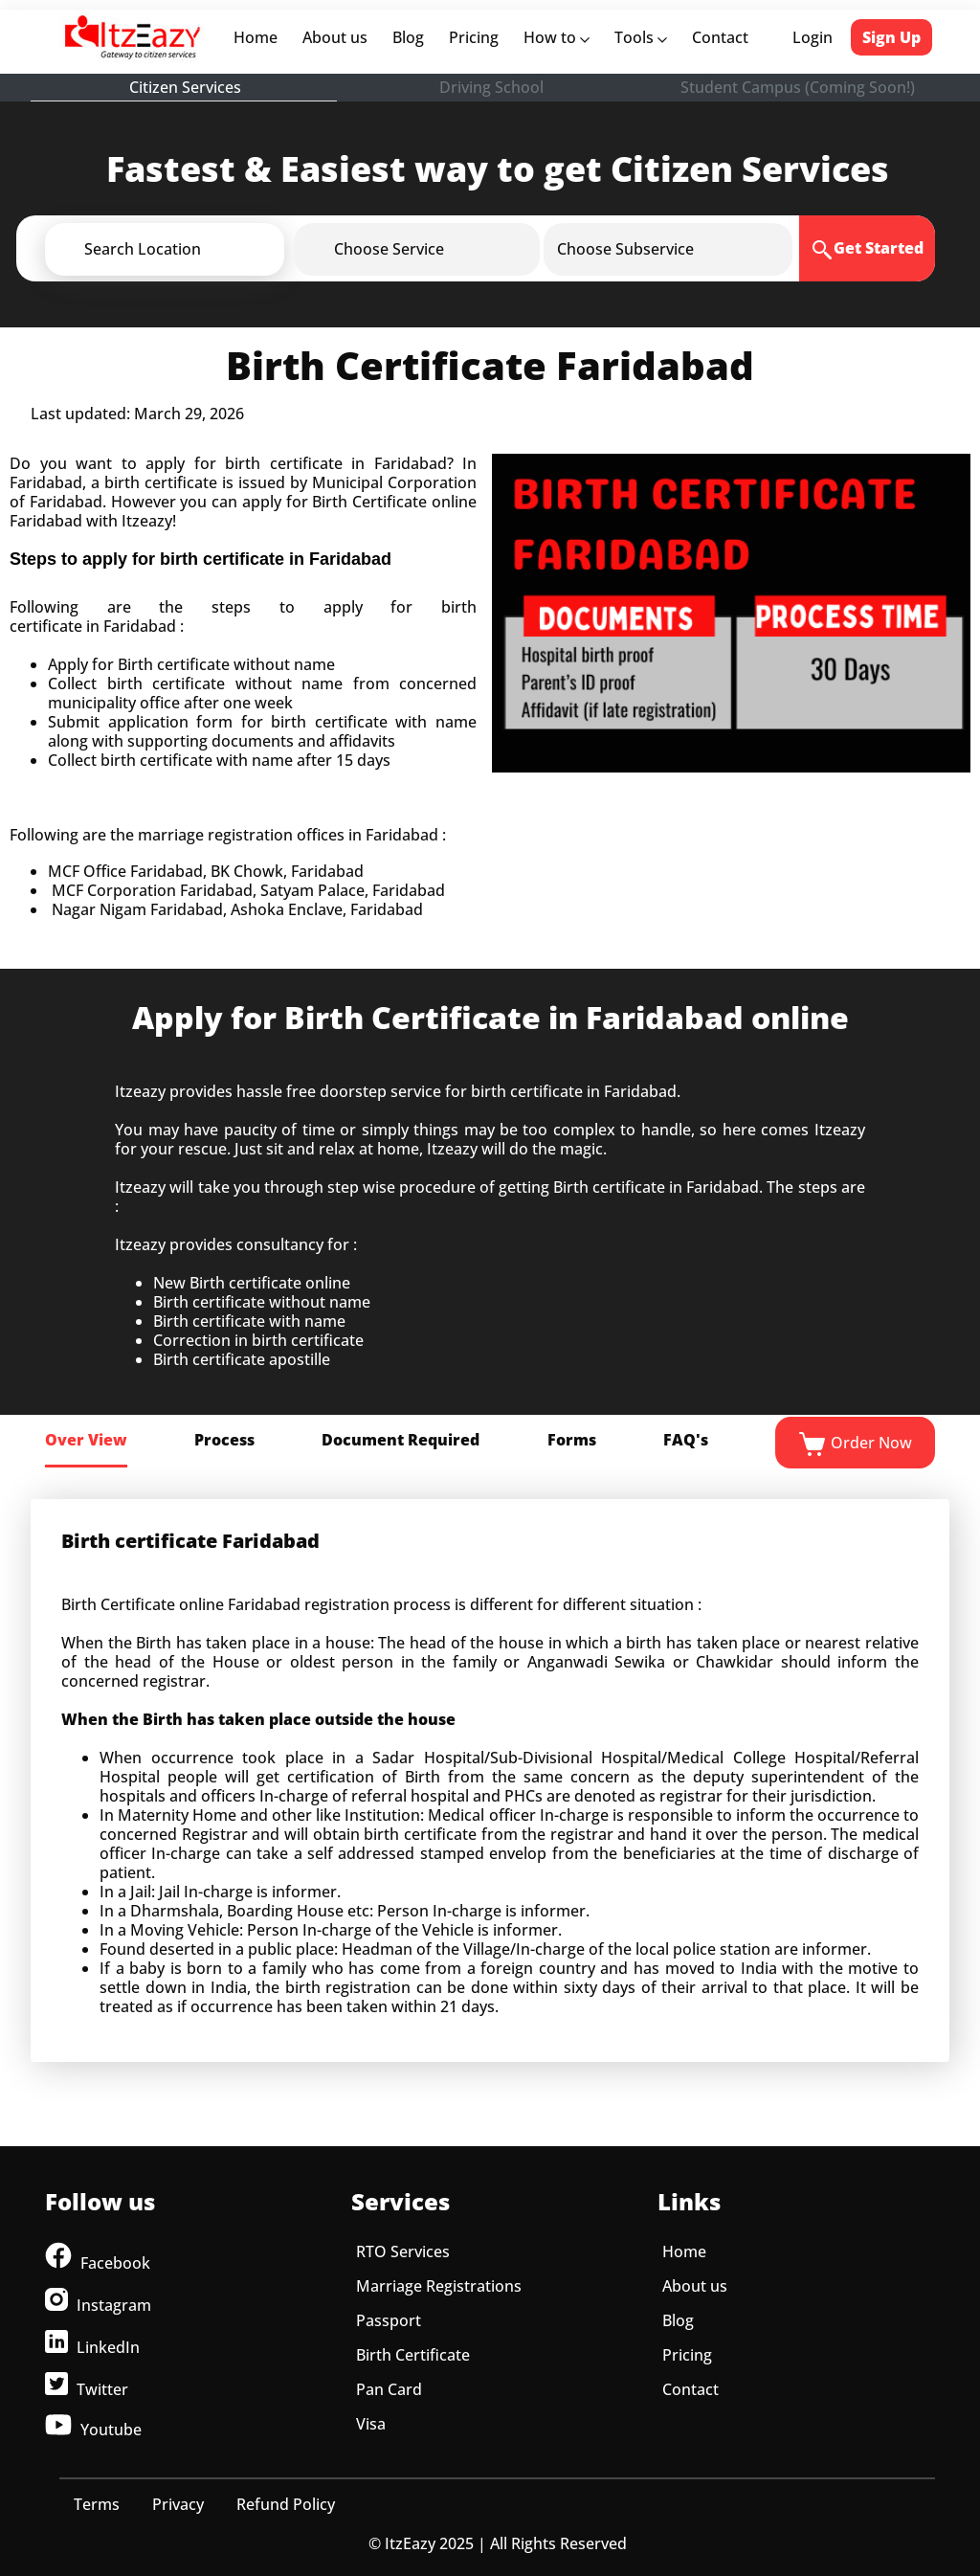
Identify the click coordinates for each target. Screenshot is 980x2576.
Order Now (855, 1444)
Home (259, 37)
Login (812, 37)
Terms (97, 2504)
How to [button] (556, 37)
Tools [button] (640, 37)
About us (338, 37)
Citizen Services (185, 87)
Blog (408, 37)
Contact (720, 37)
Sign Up (891, 37)
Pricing (474, 37)
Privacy (178, 2504)
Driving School (491, 87)
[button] (196, 249)
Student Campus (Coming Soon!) (797, 87)
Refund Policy (285, 2504)
